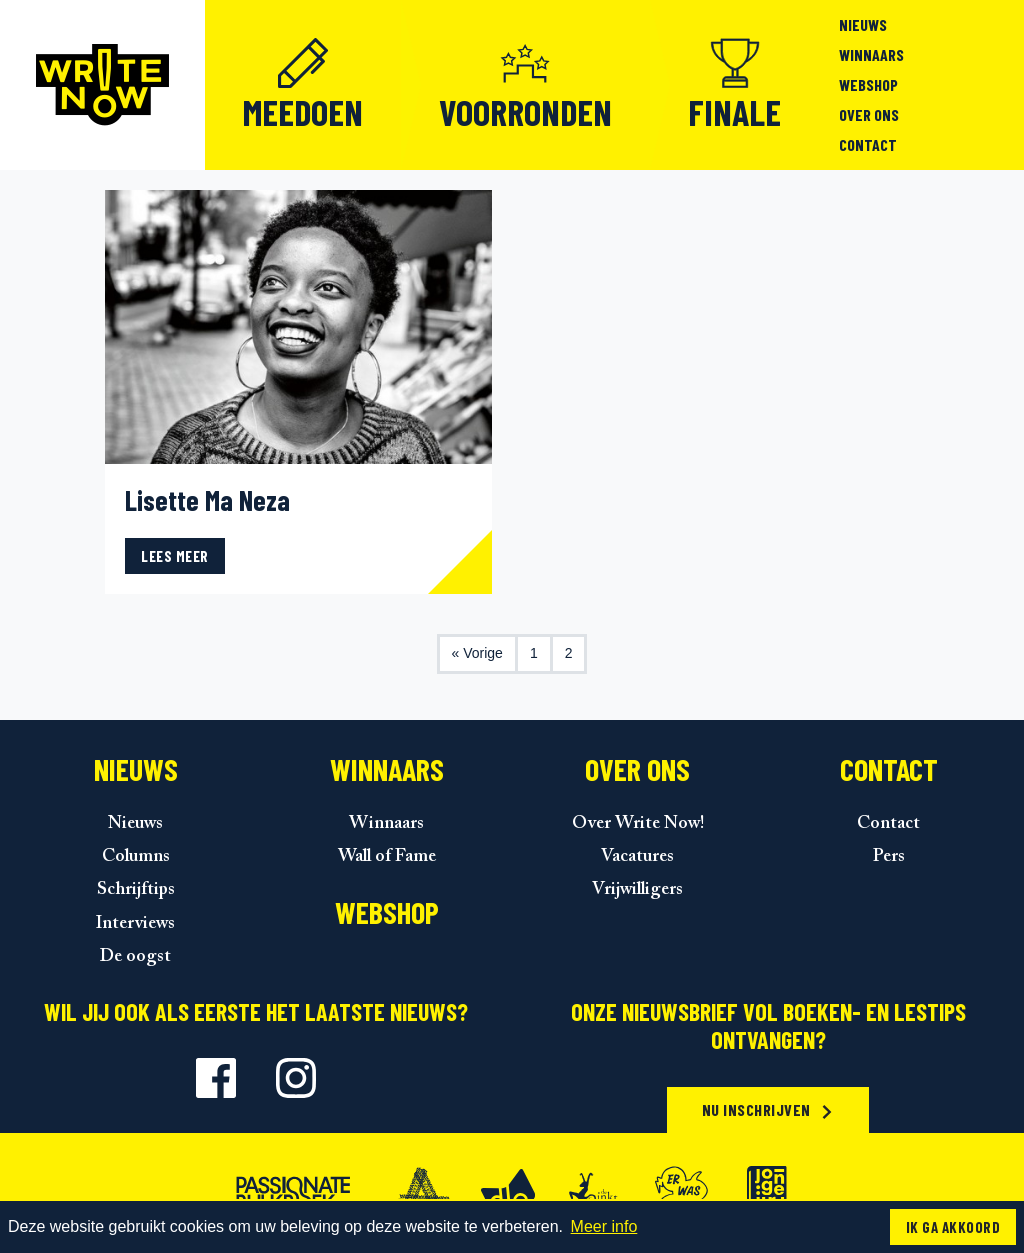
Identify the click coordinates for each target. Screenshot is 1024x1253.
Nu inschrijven (768, 1109)
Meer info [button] (604, 1226)
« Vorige (477, 653)
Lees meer (174, 556)
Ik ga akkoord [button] (953, 1227)
